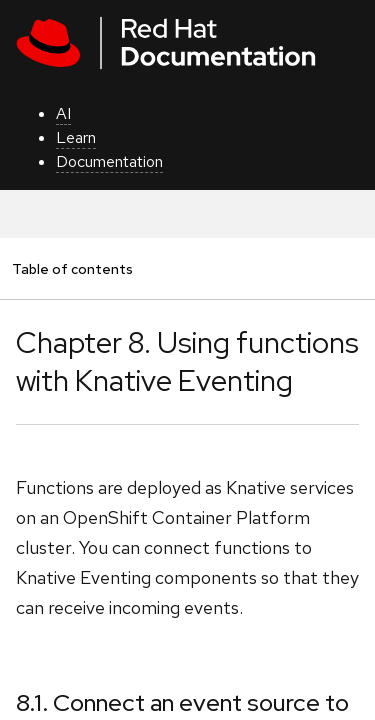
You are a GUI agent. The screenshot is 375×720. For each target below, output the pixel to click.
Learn (76, 137)
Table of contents (72, 268)
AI (63, 113)
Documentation (109, 161)
